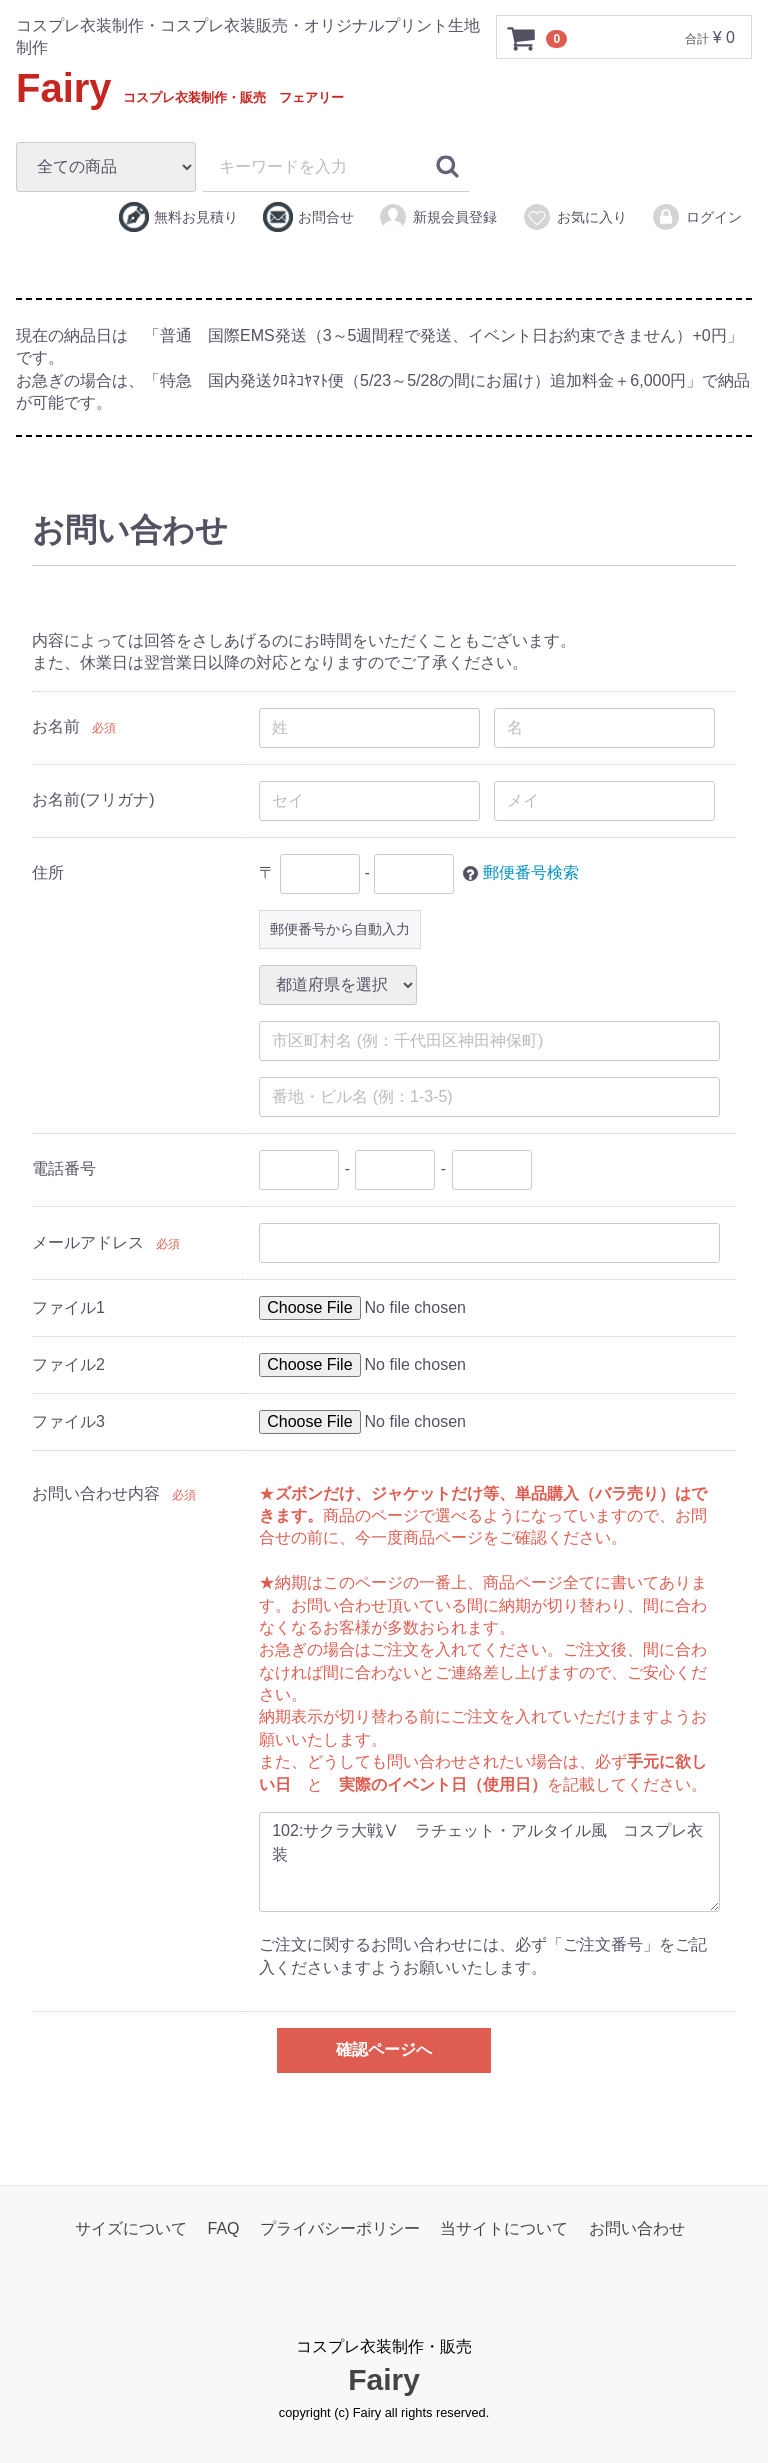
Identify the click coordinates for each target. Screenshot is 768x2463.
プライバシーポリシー (340, 2228)
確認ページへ (384, 2049)
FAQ (224, 2228)
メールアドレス (88, 1241)
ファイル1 (68, 1306)
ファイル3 (68, 1420)
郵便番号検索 (531, 872)
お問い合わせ (637, 2228)
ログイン (696, 217)
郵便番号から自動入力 (340, 928)
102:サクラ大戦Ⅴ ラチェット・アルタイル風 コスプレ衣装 (489, 1862)
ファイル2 (68, 1363)
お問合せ (308, 217)
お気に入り (574, 217)
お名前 (56, 726)
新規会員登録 (437, 217)
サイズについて (131, 2228)
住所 (48, 872)
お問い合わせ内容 (96, 1492)
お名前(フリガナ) (93, 799)
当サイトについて (504, 2228)
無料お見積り (178, 217)
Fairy (180, 88)
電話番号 (64, 1168)
